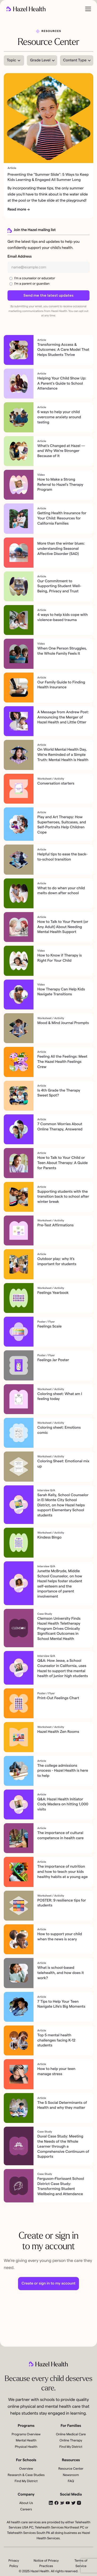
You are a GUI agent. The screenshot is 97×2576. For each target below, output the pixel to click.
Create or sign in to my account (48, 2283)
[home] (26, 9)
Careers (26, 2509)
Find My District (70, 2446)
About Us (26, 2503)
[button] (88, 9)
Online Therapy (71, 2440)
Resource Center (70, 2468)
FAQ (71, 2481)
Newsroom (71, 2475)
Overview (26, 2468)
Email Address (19, 257)
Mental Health (26, 2440)
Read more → (18, 209)
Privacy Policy (13, 2563)
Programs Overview (26, 2434)
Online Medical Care (71, 2434)
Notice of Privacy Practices (46, 2563)
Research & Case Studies (26, 2475)
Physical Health (26, 2446)
